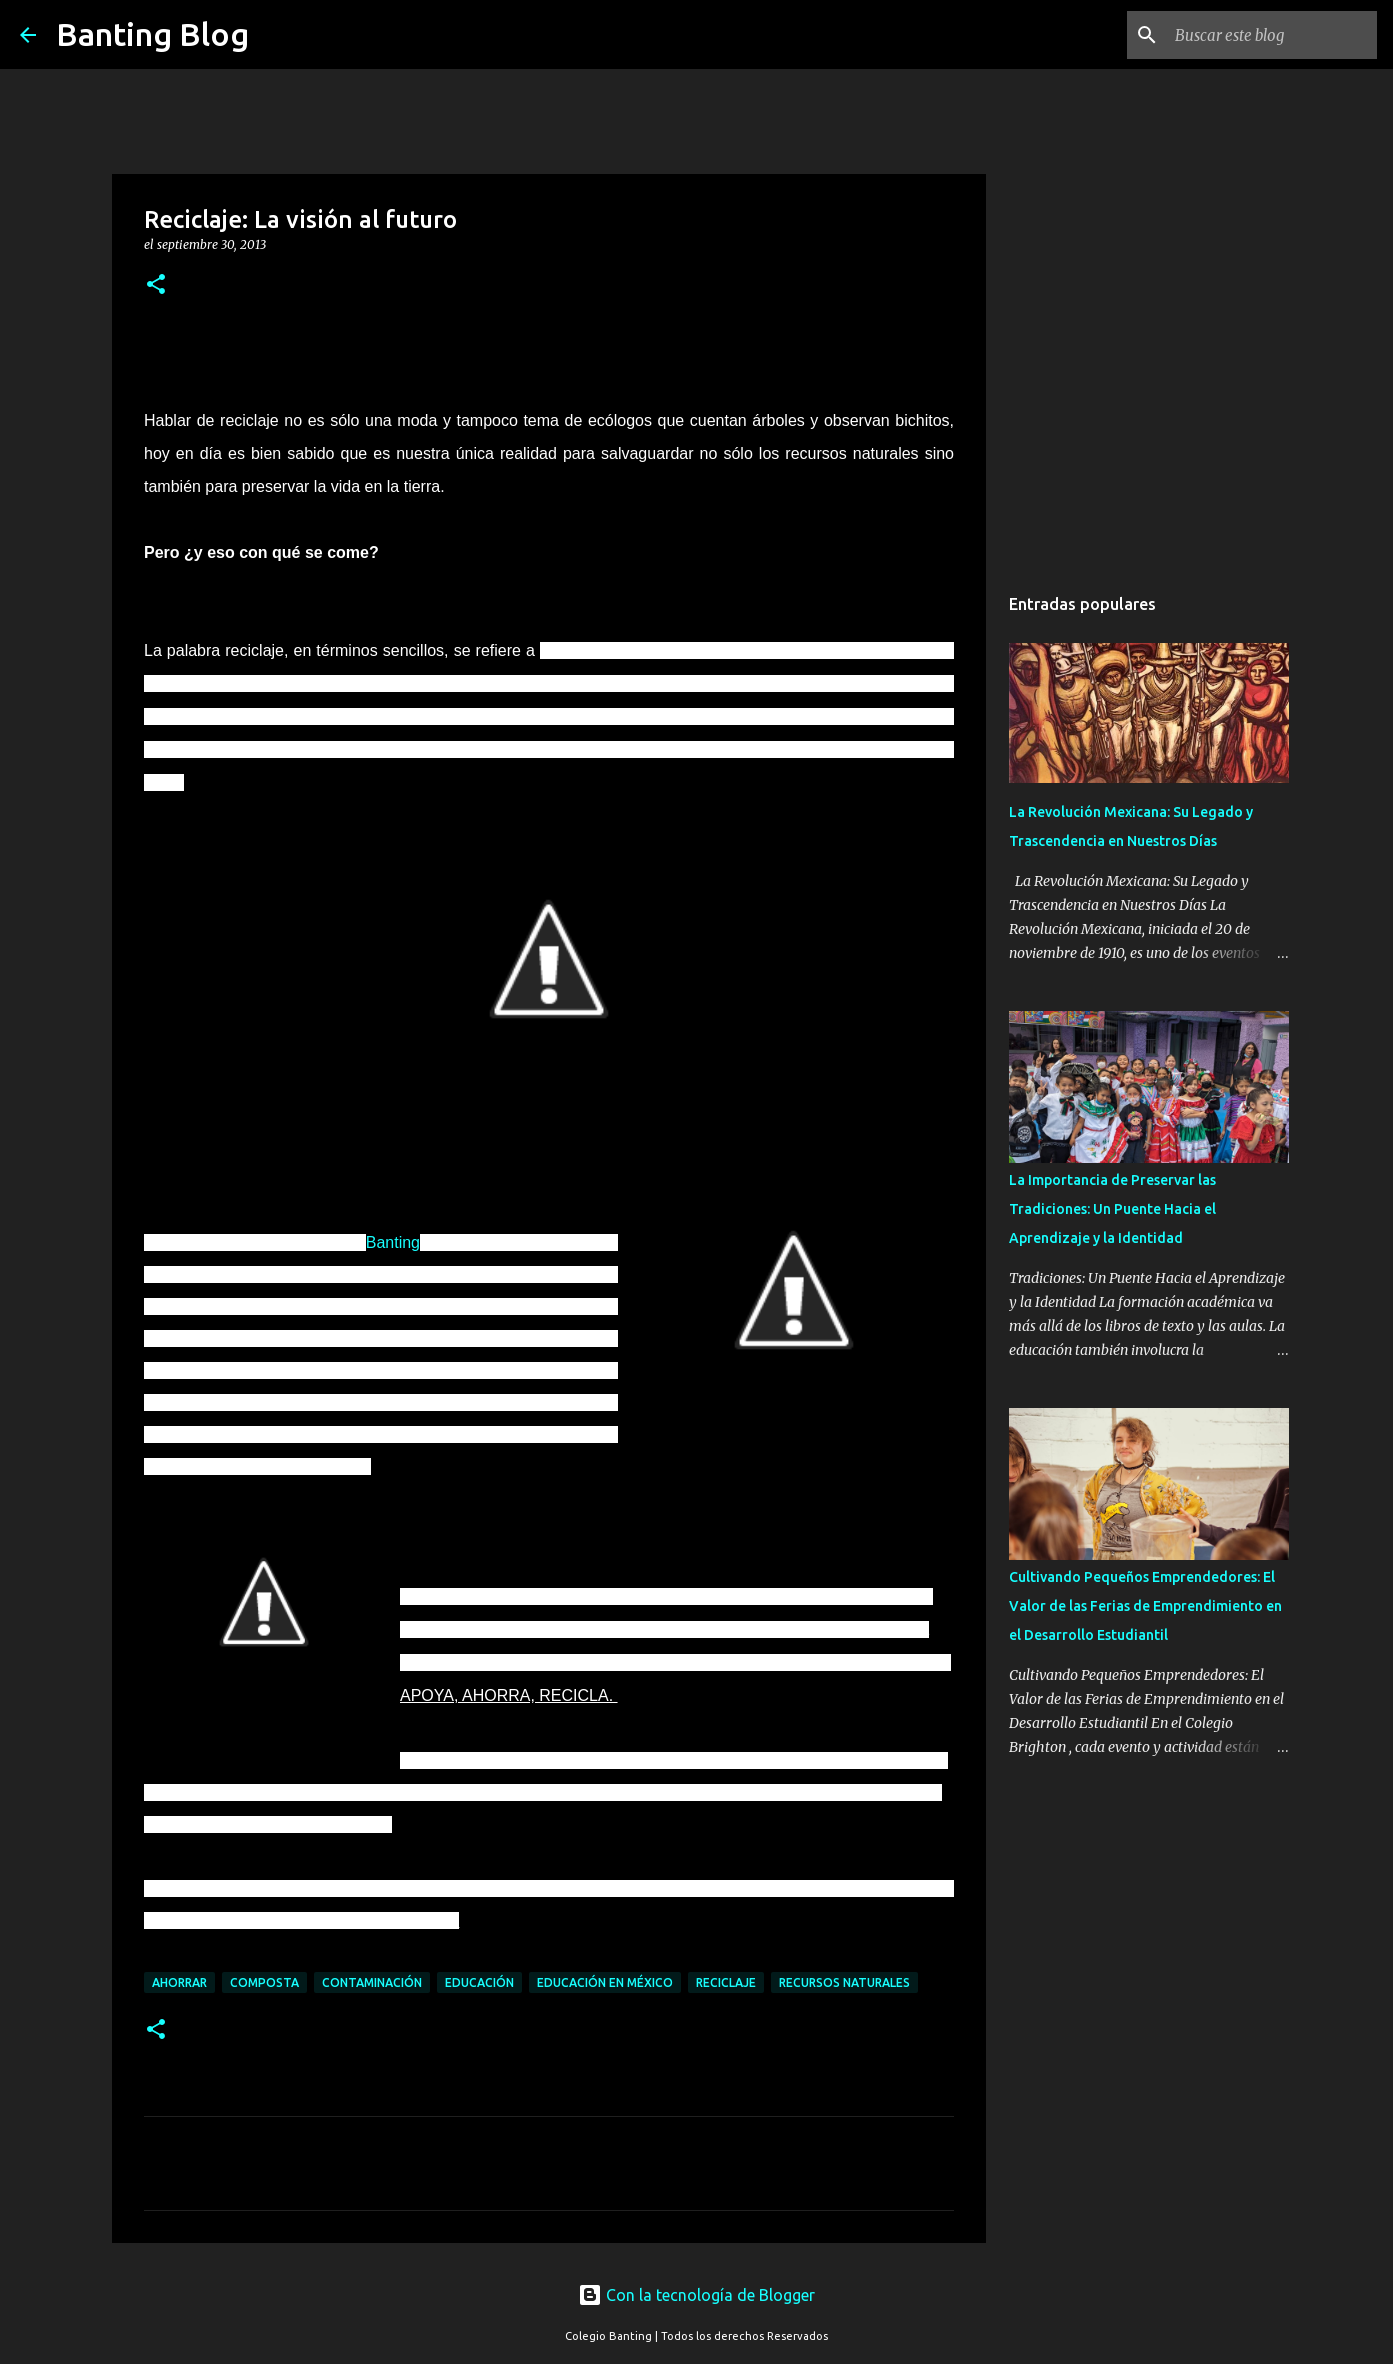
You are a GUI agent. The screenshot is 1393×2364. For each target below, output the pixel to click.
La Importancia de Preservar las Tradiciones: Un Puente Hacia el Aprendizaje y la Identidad (1112, 1209)
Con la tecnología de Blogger (696, 2295)
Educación (479, 1982)
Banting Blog (152, 34)
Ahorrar (179, 1982)
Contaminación (372, 1982)
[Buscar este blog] (1272, 35)
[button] (156, 285)
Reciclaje (726, 1982)
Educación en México (605, 1982)
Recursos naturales (844, 1982)
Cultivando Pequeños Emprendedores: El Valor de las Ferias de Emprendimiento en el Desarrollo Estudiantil (1145, 1606)
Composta (264, 1982)
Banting (393, 1242)
